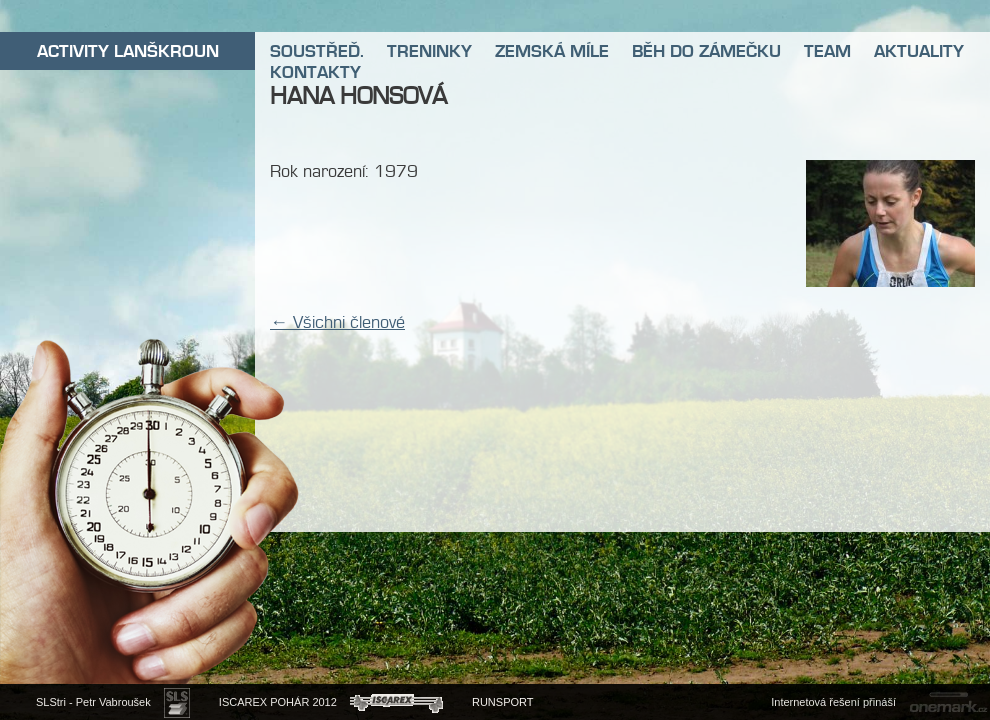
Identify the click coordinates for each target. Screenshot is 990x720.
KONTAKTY (315, 72)
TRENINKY (429, 51)
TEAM (827, 51)
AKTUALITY (919, 51)
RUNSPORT (503, 702)
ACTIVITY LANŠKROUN (128, 51)
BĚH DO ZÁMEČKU (706, 51)
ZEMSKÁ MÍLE (552, 51)
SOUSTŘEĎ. (317, 51)
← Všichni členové (337, 322)
